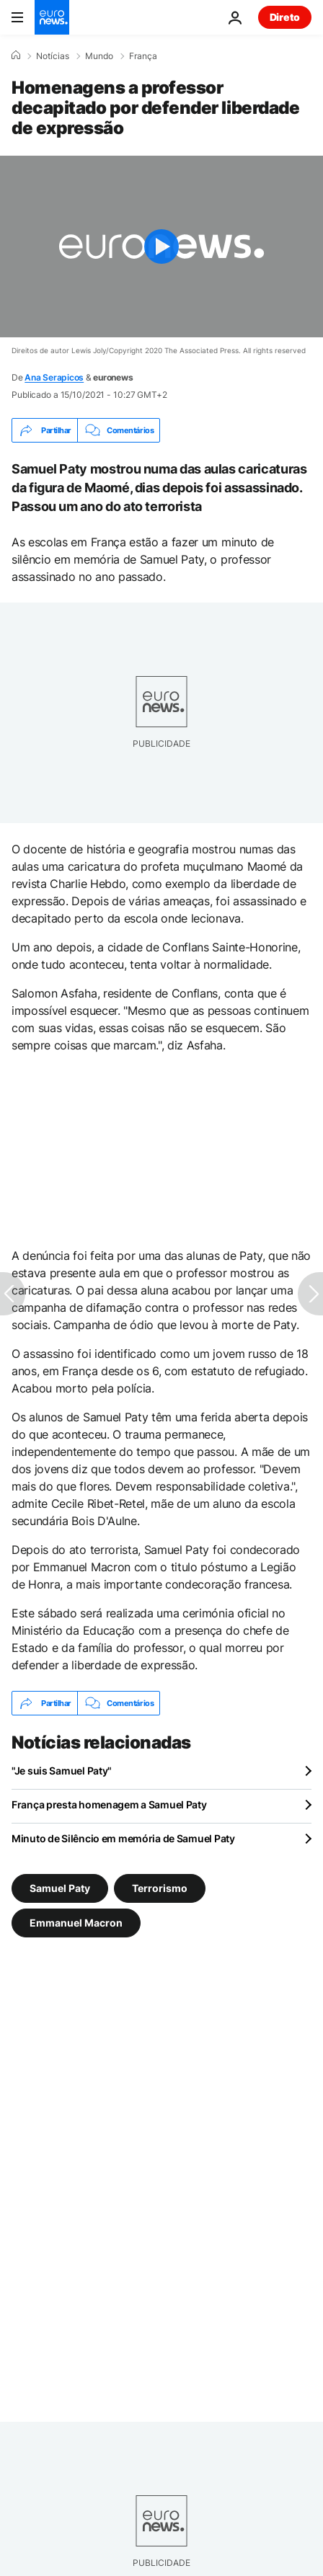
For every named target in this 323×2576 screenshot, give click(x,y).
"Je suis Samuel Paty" (62, 1770)
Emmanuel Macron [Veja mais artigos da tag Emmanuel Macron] (76, 1923)
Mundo (99, 56)
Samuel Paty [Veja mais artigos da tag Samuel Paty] (60, 1888)
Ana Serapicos (54, 377)
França (143, 56)
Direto (285, 17)
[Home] (16, 55)
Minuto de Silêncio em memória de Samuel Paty (123, 1838)
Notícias (52, 56)
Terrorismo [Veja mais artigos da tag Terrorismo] (159, 1888)
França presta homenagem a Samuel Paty (109, 1804)
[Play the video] (161, 246)
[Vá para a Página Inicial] (52, 17)
